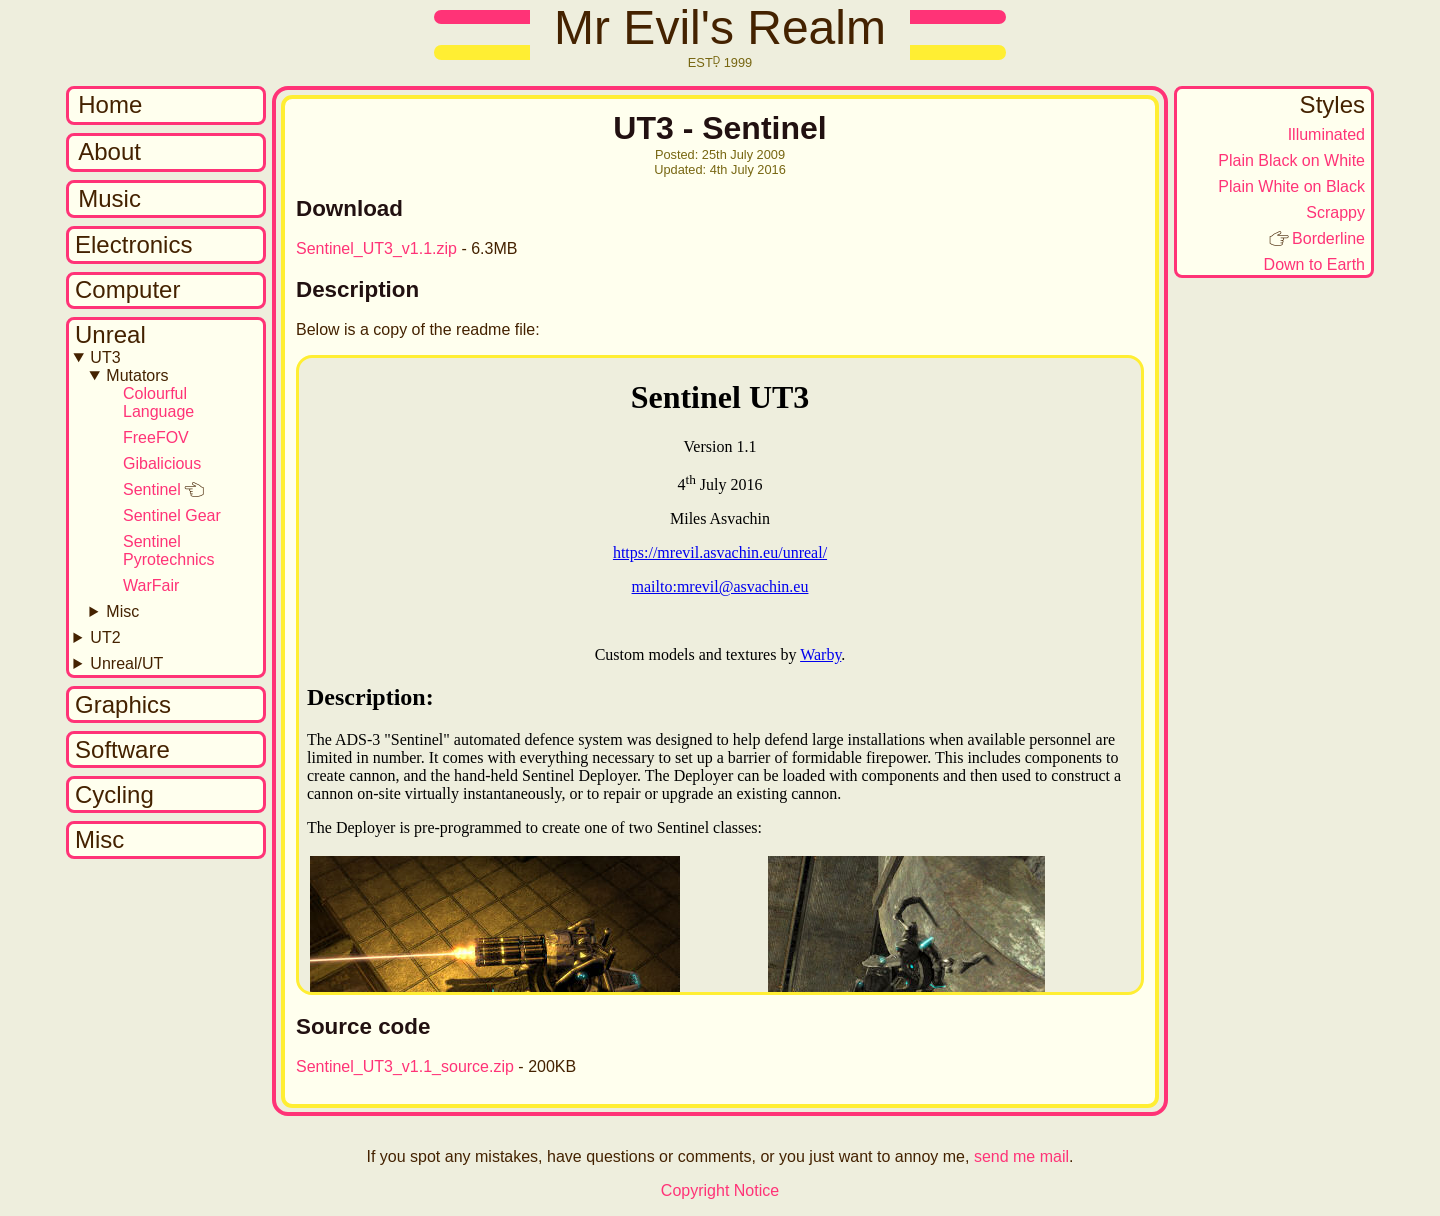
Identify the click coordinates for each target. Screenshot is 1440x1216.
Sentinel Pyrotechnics (169, 550)
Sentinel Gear (172, 515)
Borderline (1328, 238)
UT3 (105, 357)
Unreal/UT (126, 663)
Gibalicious (162, 463)
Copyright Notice (720, 1190)
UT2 (105, 637)
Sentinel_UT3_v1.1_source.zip (405, 1066)
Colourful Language (158, 402)
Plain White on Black (1291, 186)
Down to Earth (1314, 264)
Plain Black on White (1291, 160)
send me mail (1021, 1156)
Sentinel (152, 489)
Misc (122, 611)
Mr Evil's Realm (720, 27)
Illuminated (1326, 134)
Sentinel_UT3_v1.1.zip (376, 248)
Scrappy (1335, 212)
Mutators (137, 375)
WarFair (151, 585)
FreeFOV (156, 437)
